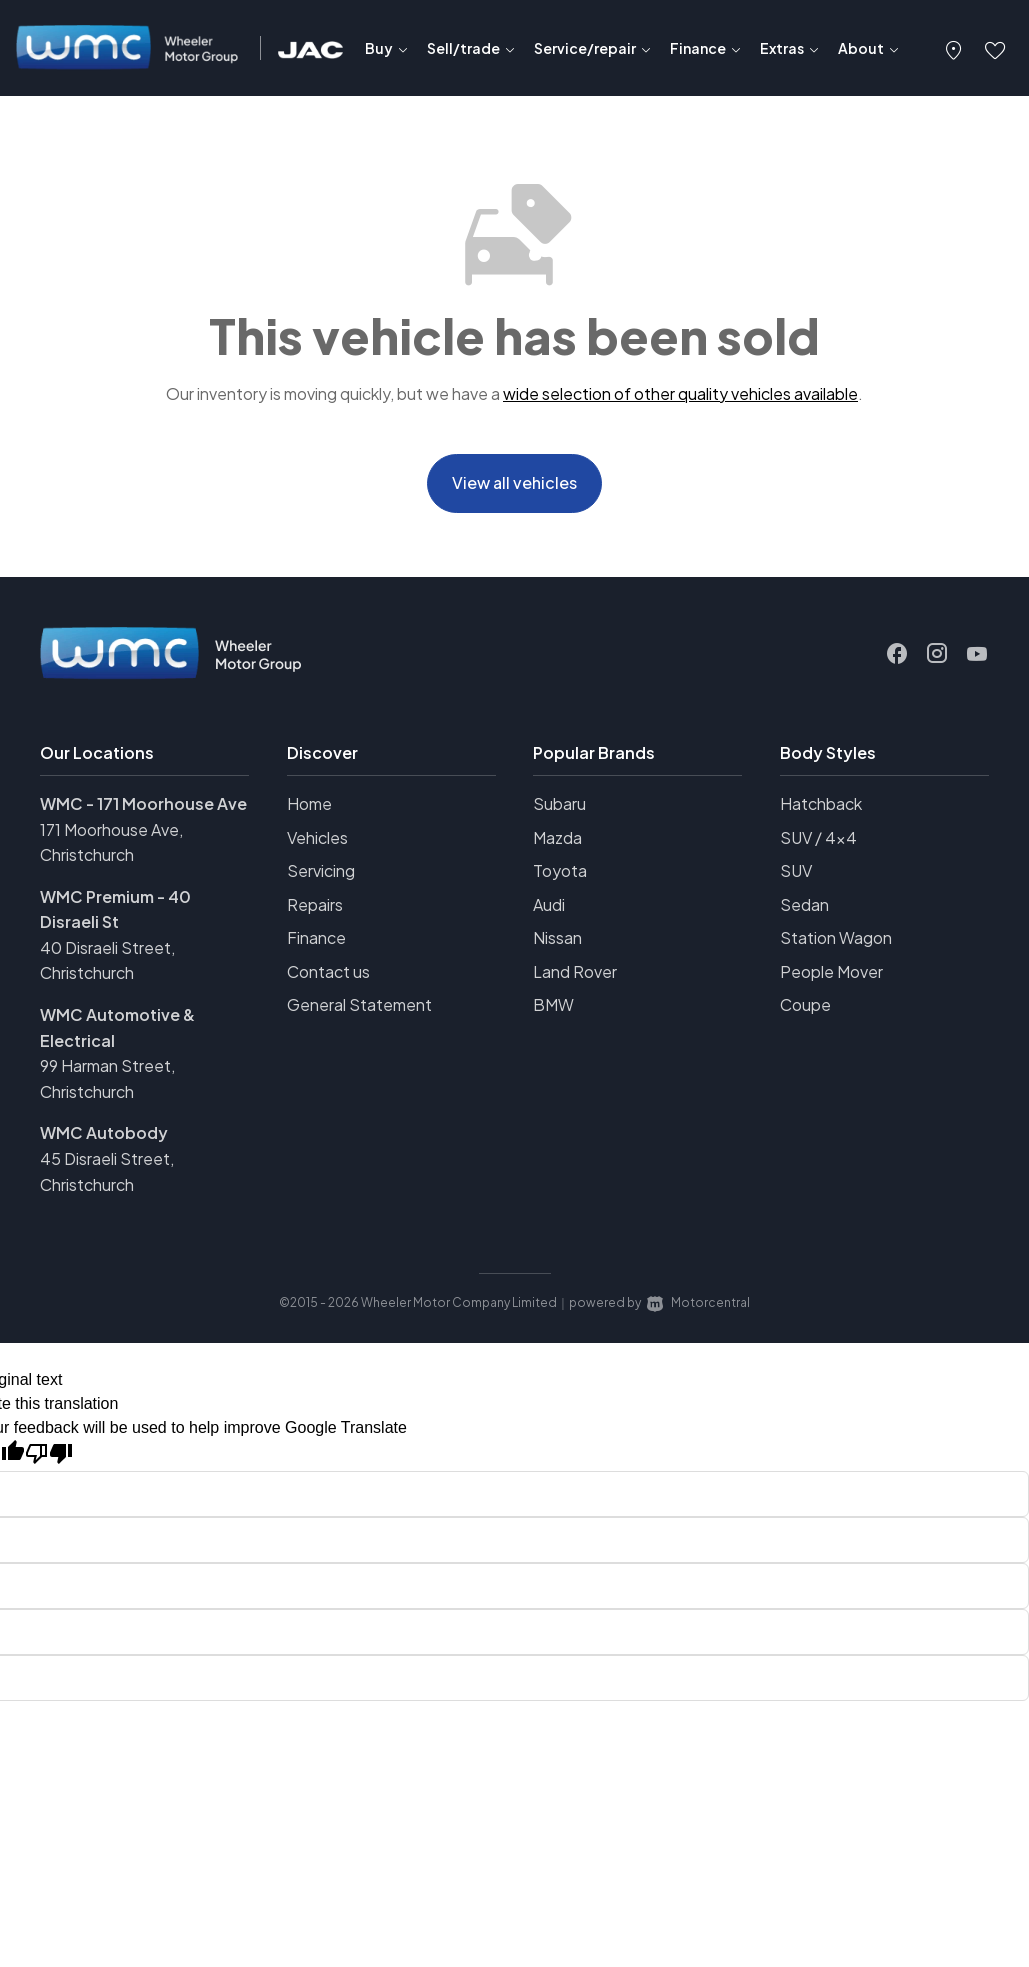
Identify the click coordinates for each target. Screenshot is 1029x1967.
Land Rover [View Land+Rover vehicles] (575, 978)
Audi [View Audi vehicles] (549, 911)
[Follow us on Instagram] (937, 661)
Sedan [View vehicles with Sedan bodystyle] (804, 911)
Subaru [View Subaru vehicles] (559, 810)
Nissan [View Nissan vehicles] (557, 945)
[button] (954, 48)
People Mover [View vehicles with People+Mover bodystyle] (831, 978)
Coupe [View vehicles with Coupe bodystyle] (805, 1012)
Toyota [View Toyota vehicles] (560, 877)
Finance (316, 945)
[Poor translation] (49, 1460)
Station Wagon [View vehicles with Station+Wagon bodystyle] (836, 945)
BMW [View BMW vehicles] (553, 1012)
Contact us (328, 978)
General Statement (359, 1012)
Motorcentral (698, 1310)
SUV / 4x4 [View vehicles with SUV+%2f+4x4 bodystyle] (818, 844)
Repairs (315, 911)
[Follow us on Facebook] (897, 661)
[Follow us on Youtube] (977, 661)
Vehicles (317, 844)
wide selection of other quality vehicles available (680, 393)
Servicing (321, 877)
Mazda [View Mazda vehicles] (557, 844)
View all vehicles (514, 486)
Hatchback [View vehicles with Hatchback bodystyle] (821, 810)
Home (309, 810)
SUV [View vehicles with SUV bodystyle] (796, 877)
